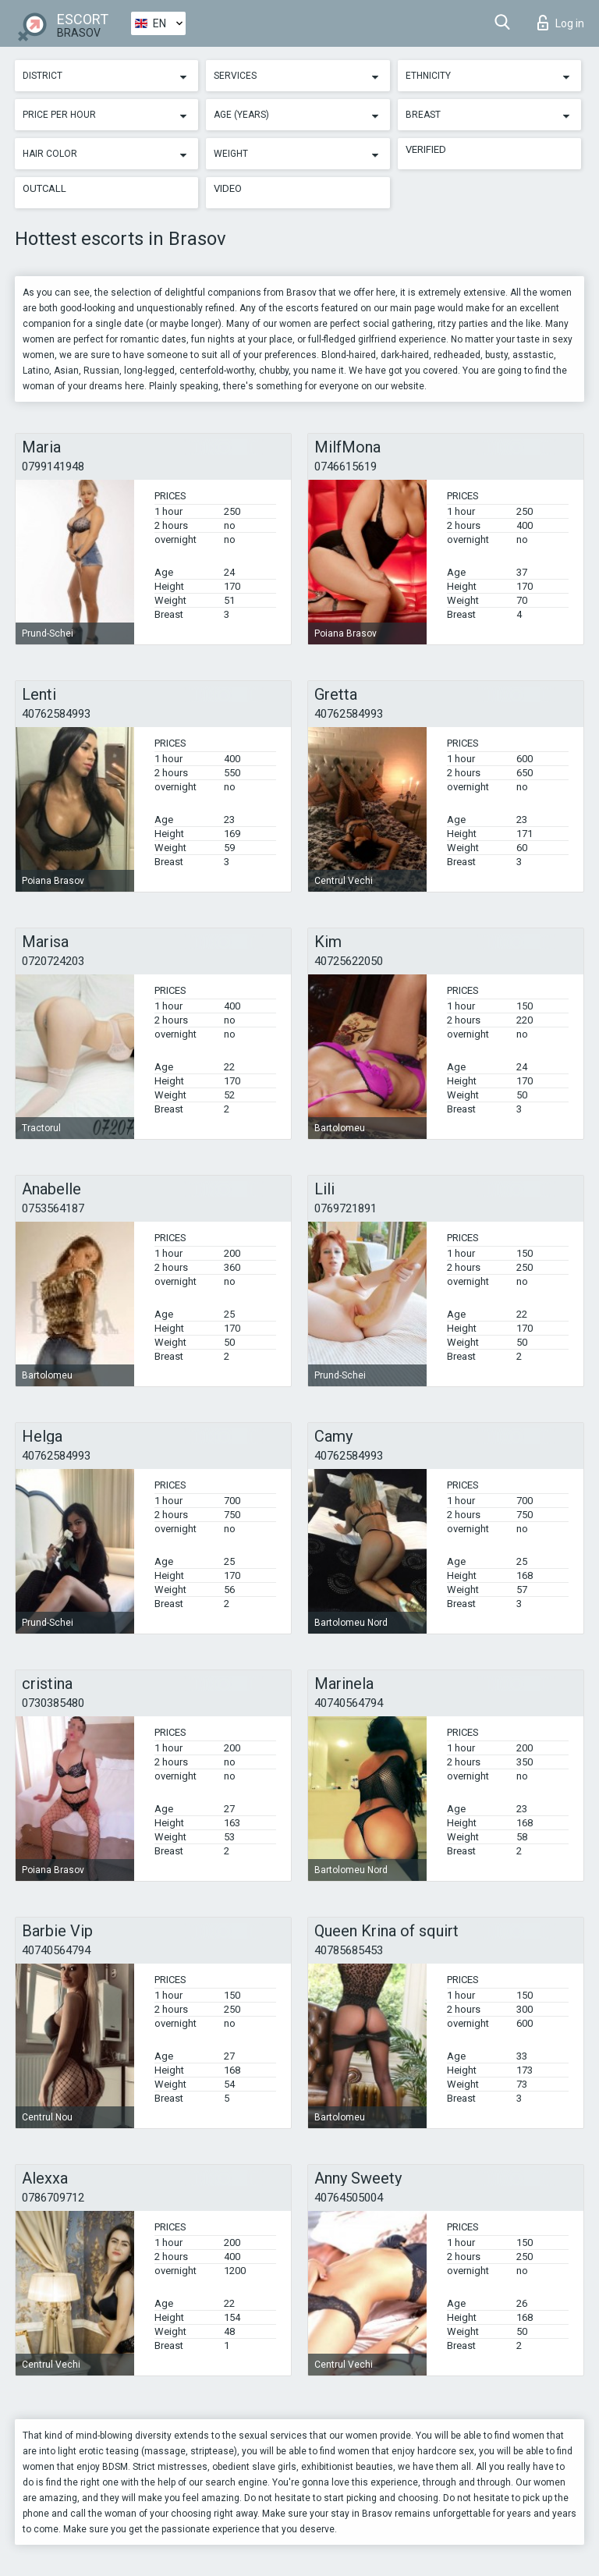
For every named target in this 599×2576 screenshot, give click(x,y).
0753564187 (53, 1208)
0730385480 (53, 1703)
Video (228, 188)
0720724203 (53, 961)
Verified (426, 149)
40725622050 (348, 961)
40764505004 (348, 2198)
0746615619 (345, 466)
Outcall (44, 188)
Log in (560, 22)
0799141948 (53, 466)
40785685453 (348, 1950)
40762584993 (56, 714)
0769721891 (345, 1208)
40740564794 (348, 1703)
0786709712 (53, 2198)
